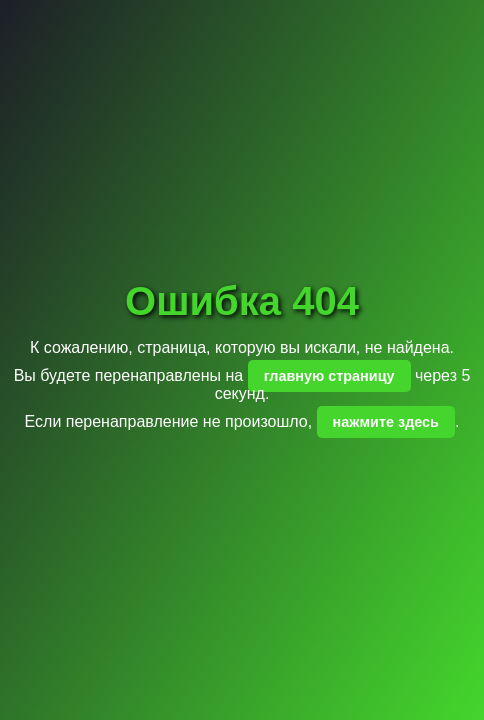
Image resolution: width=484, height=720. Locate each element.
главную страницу (329, 376)
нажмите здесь (386, 422)
